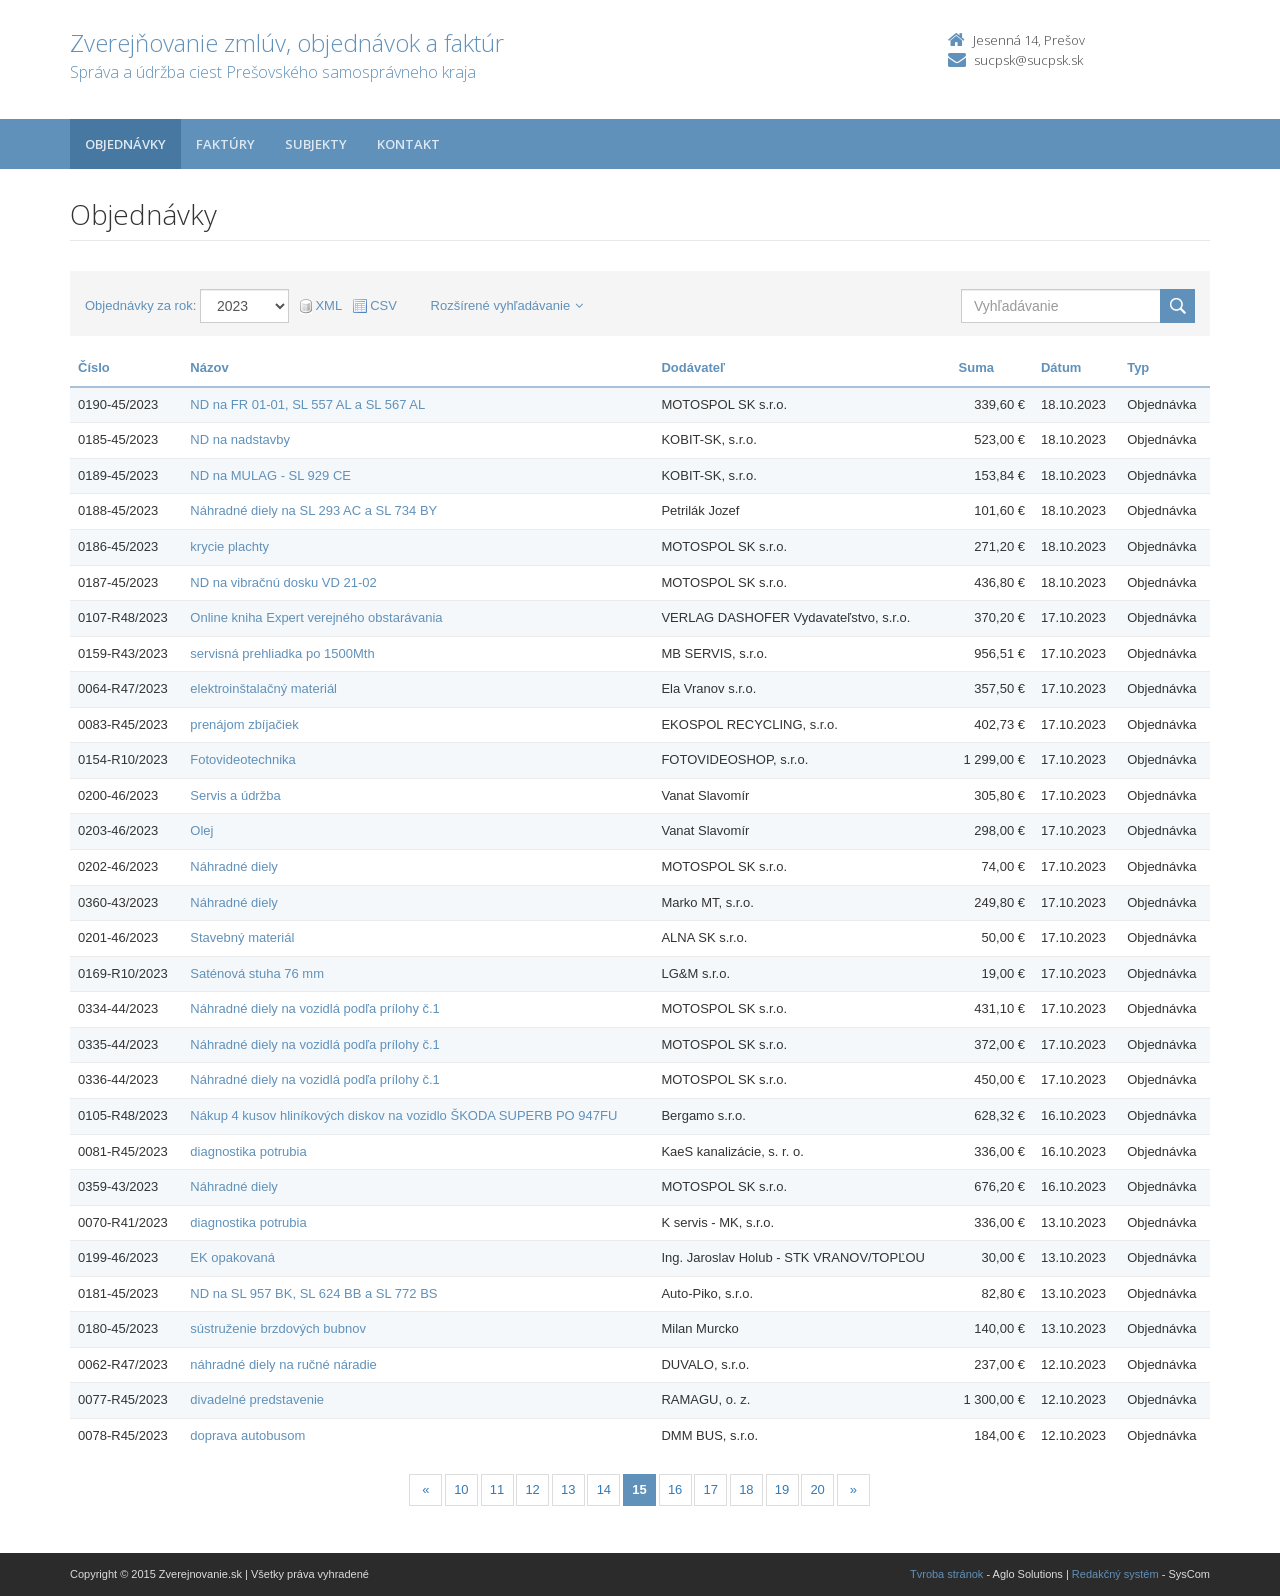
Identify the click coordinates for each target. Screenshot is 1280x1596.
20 (817, 1489)
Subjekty (316, 144)
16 (675, 1489)
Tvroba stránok (946, 1574)
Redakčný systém (1115, 1574)
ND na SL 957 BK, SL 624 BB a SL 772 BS (313, 1293)
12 (532, 1489)
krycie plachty (229, 546)
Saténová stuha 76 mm (257, 973)
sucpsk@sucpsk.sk (1028, 60)
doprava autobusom (247, 1435)
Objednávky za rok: (140, 305)
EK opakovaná (232, 1257)
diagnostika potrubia (248, 1151)
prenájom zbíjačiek (244, 724)
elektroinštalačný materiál (263, 688)
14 (604, 1489)
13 (568, 1489)
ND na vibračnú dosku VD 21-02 (283, 582)
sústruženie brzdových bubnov (278, 1328)
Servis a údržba (235, 795)
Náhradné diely (233, 866)
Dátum (1061, 367)
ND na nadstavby (240, 439)
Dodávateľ (693, 367)
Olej (201, 830)
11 (497, 1489)
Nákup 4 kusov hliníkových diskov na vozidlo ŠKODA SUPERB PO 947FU (403, 1115)
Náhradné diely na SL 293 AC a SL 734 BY (313, 510)
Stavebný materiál (242, 937)
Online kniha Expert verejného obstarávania (316, 617)
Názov (209, 367)
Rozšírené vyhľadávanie (507, 305)
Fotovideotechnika (243, 759)
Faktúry (225, 144)
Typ (1138, 367)
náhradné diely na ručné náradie (283, 1364)
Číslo (94, 367)
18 (746, 1489)
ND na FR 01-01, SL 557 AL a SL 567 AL (307, 404)
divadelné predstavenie (257, 1399)
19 (782, 1489)
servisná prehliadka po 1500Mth (282, 653)
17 (711, 1489)
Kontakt (408, 144)
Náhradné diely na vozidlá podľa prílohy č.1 (315, 1008)
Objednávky (125, 144)
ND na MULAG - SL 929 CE (270, 475)
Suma (976, 367)
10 (461, 1489)
